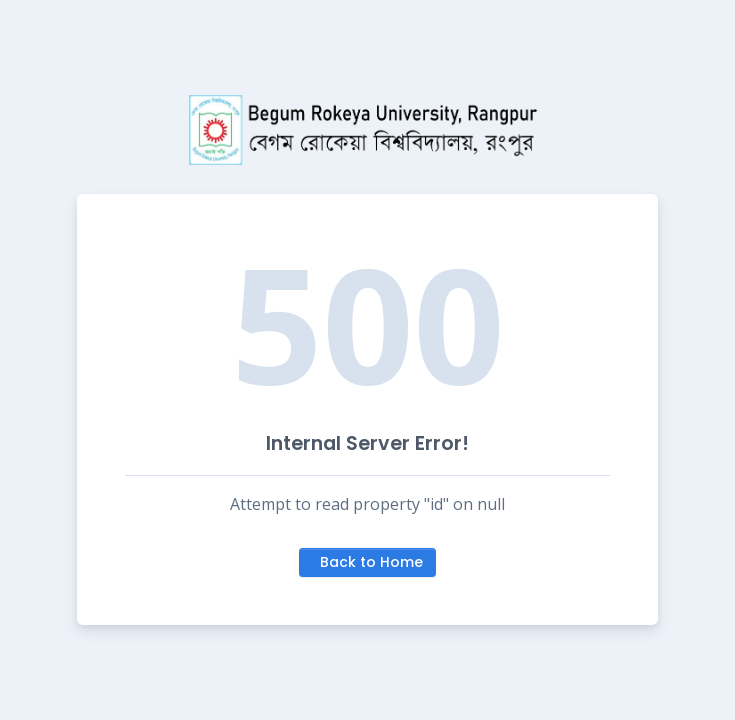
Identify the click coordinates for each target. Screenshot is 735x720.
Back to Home (371, 562)
